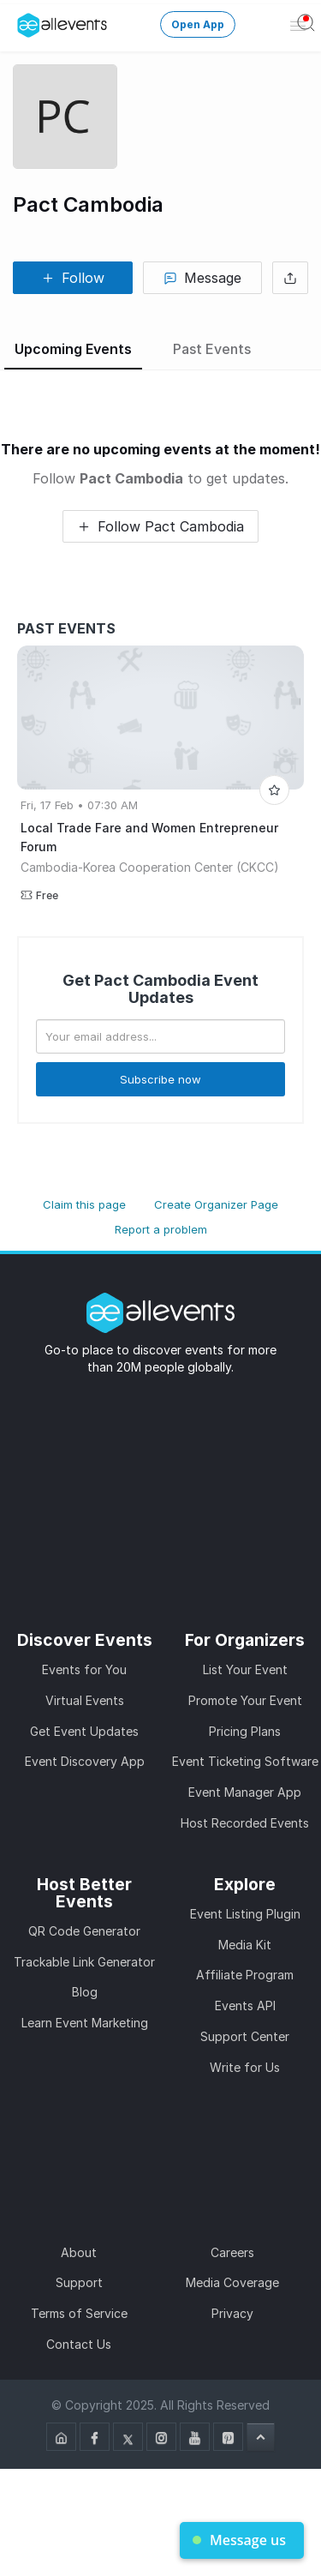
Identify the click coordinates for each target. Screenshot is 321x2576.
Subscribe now (160, 1079)
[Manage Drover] (21, 20)
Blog (85, 1992)
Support (79, 2282)
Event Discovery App (85, 1761)
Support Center (244, 2036)
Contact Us (78, 2344)
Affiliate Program (245, 1974)
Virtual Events (84, 1700)
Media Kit (244, 1944)
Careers (232, 2252)
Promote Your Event (245, 1700)
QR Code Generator (84, 1931)
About (79, 2252)
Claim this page (84, 1204)
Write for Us (245, 2067)
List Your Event (245, 1669)
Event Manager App (244, 1792)
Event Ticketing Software (245, 1761)
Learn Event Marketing (84, 2022)
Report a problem (161, 1229)
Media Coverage (232, 2282)
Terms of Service (79, 2313)
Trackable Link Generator (84, 1962)
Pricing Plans (245, 1731)
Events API (245, 2005)
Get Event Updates (84, 1731)
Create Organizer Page (216, 1204)
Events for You (84, 1669)
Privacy (232, 2313)
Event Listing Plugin (245, 1913)
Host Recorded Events (245, 1823)
